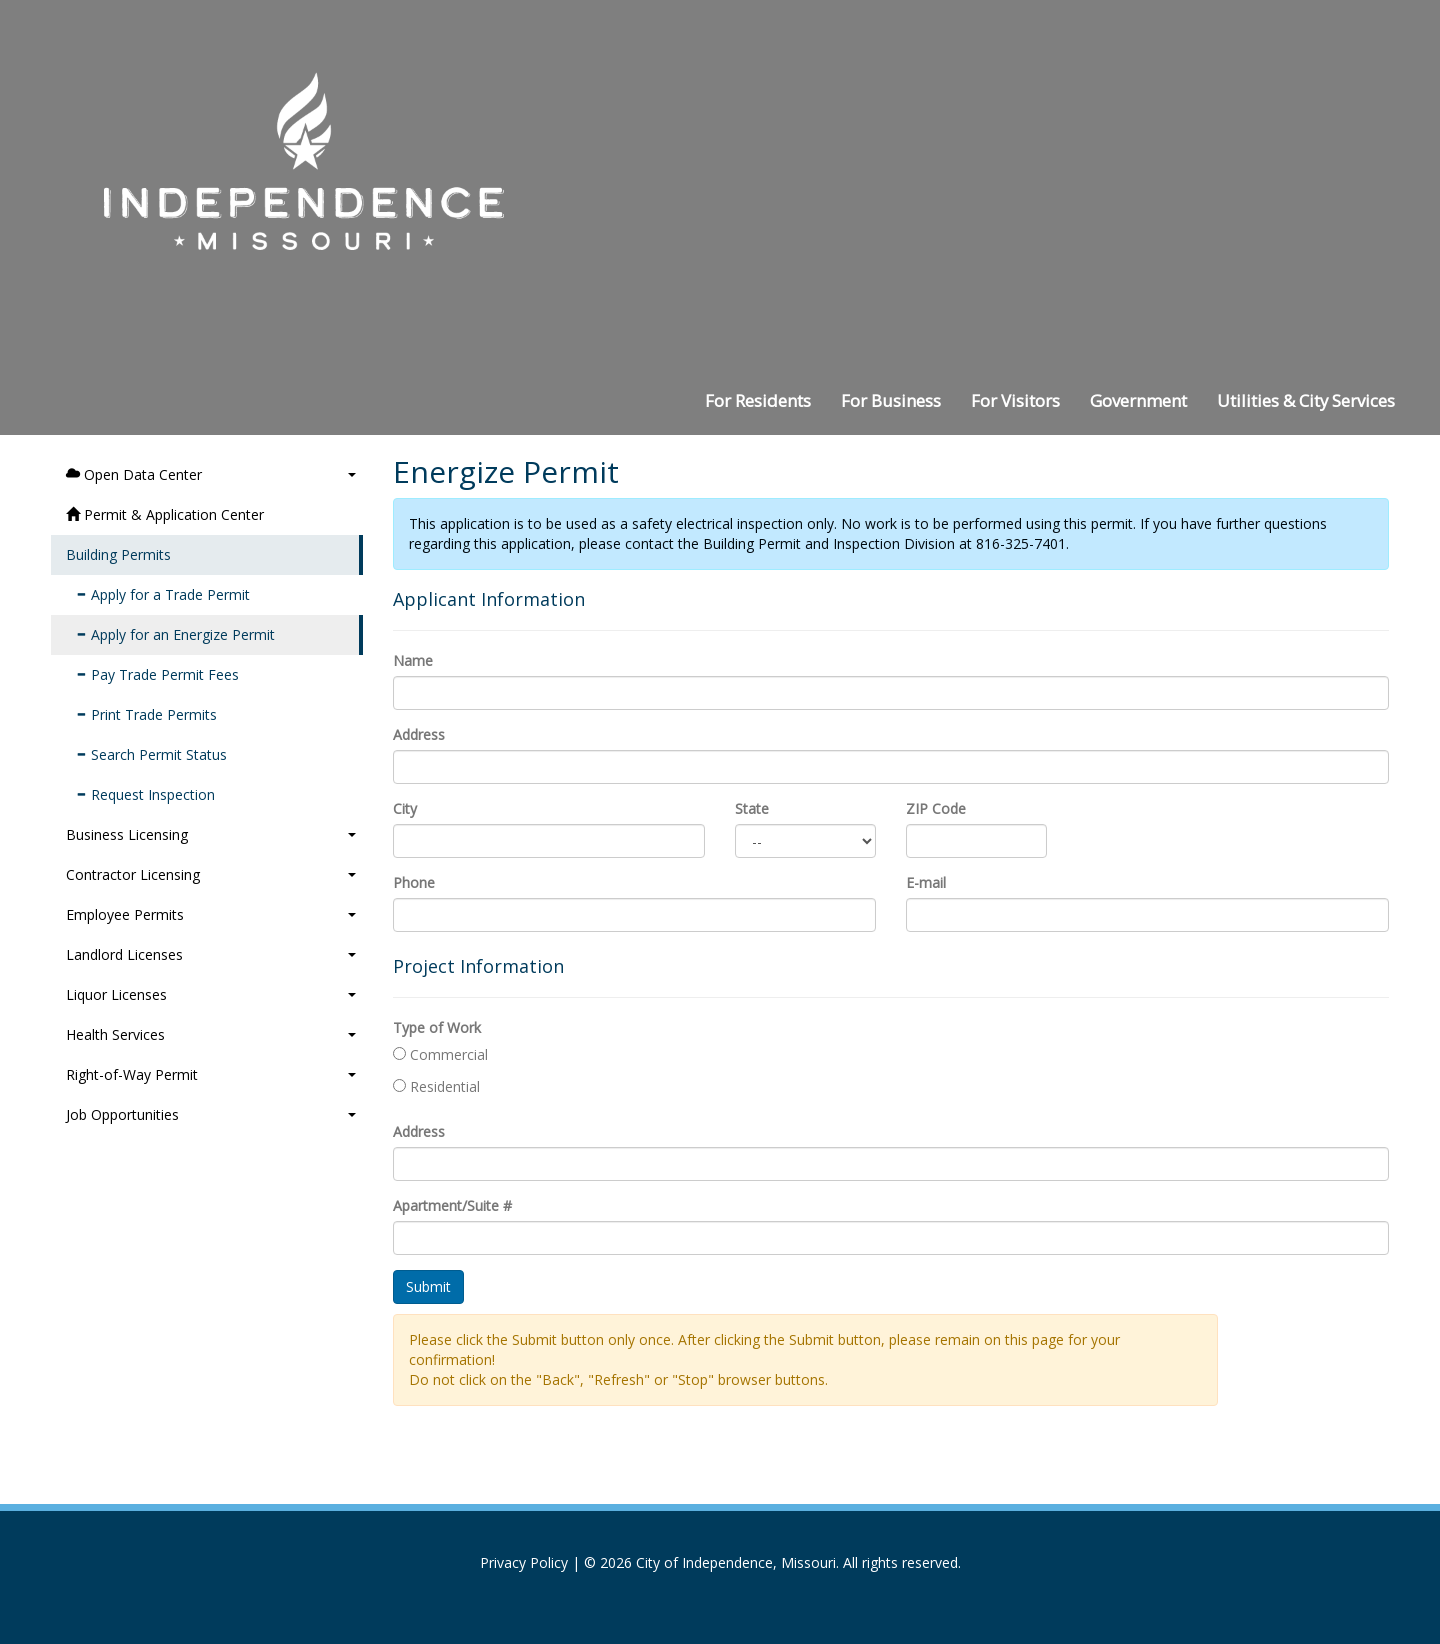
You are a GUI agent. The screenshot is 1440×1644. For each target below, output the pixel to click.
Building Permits (118, 554)
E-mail (926, 882)
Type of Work (437, 1027)
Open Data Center (211, 474)
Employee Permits (211, 914)
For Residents (758, 400)
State (752, 808)
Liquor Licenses (211, 994)
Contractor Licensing (211, 874)
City (405, 808)
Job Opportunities (211, 1114)
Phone (414, 882)
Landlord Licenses (211, 954)
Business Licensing (211, 834)
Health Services (211, 1034)
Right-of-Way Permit (211, 1074)
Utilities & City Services (1306, 400)
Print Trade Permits (146, 714)
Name (413, 660)
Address (419, 734)
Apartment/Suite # (452, 1205)
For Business (891, 400)
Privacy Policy (524, 1562)
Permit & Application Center (165, 514)
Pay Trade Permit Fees (157, 674)
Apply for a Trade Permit (163, 594)
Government (1138, 400)
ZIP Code (936, 808)
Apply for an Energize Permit (175, 634)
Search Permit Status (151, 754)
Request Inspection (145, 794)
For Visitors (1015, 400)
